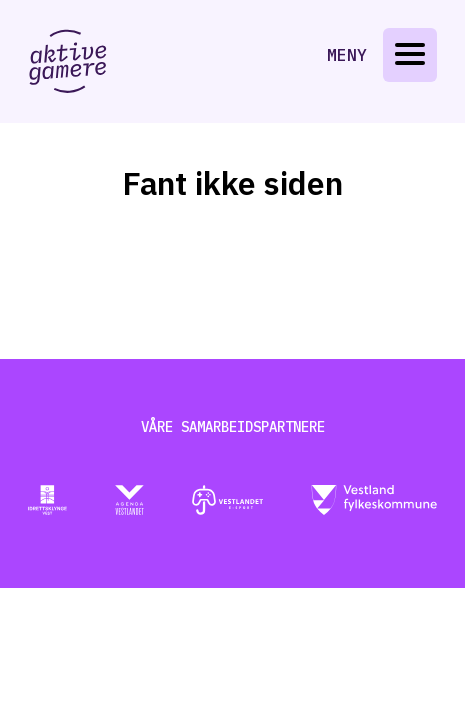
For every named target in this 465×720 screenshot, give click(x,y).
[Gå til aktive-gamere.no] (68, 61)
